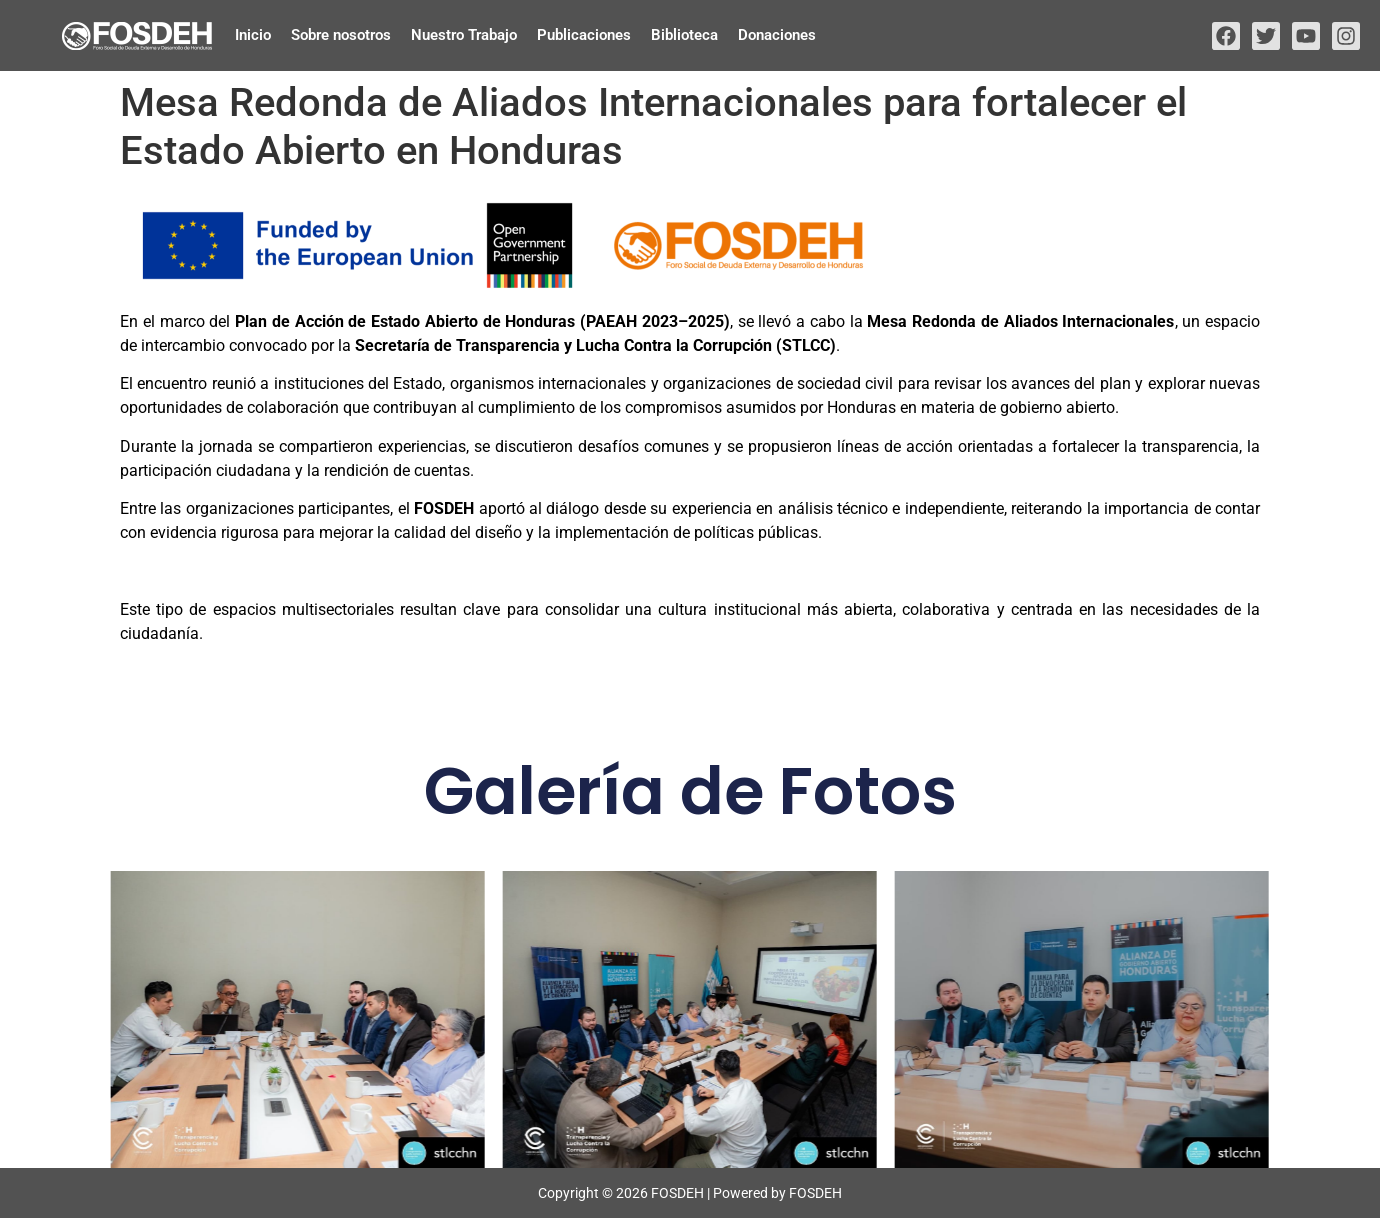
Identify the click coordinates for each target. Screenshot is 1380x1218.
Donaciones (777, 35)
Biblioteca (684, 35)
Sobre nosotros (341, 35)
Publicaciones (584, 35)
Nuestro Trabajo (464, 35)
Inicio (253, 35)
